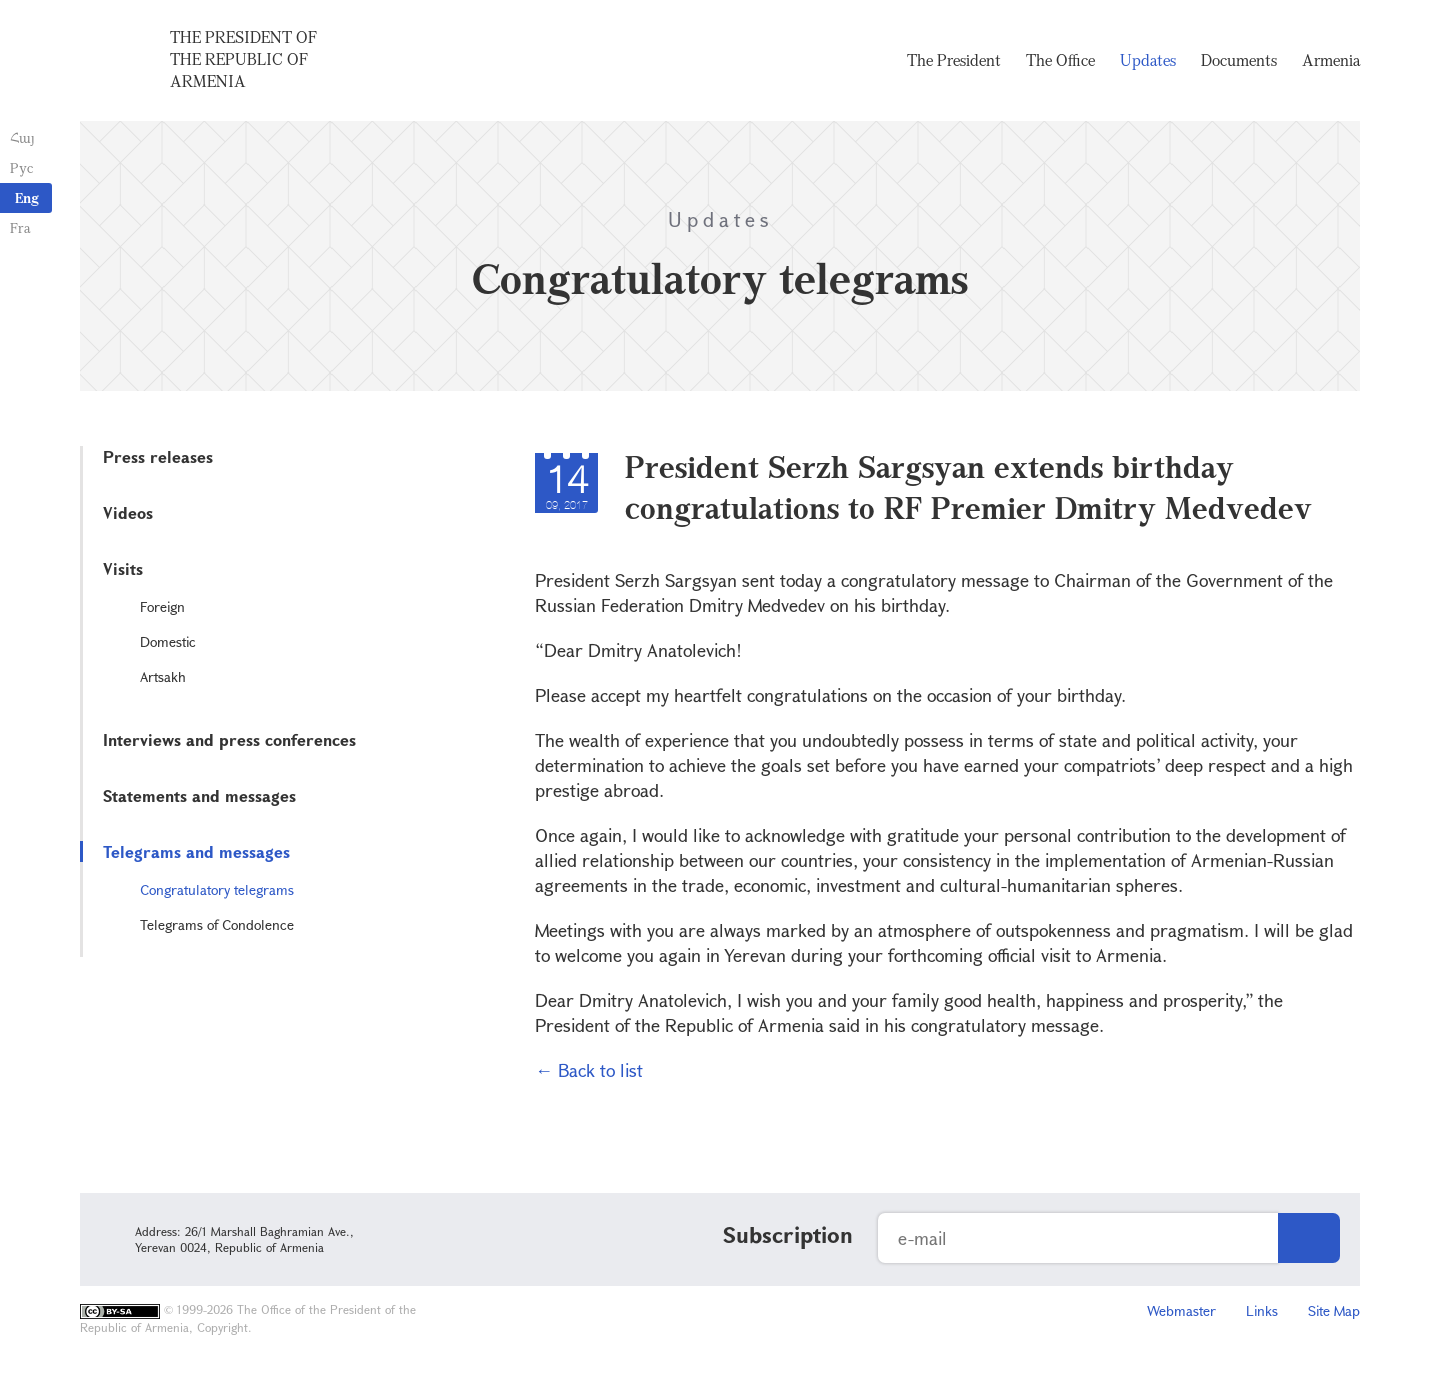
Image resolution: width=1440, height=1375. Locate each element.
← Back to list (589, 1070)
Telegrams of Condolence (217, 924)
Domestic (168, 641)
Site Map (1334, 1310)
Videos (128, 512)
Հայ (22, 137)
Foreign (162, 606)
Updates (1148, 60)
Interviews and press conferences (229, 739)
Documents (1239, 60)
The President (954, 60)
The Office (1060, 60)
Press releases (158, 456)
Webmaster (1181, 1310)
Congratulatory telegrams (217, 889)
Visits (123, 568)
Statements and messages (199, 795)
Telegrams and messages (196, 851)
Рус (21, 167)
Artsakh (163, 676)
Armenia (1331, 60)
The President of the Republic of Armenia (243, 59)
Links (1262, 1310)
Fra (20, 227)
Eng (27, 197)
